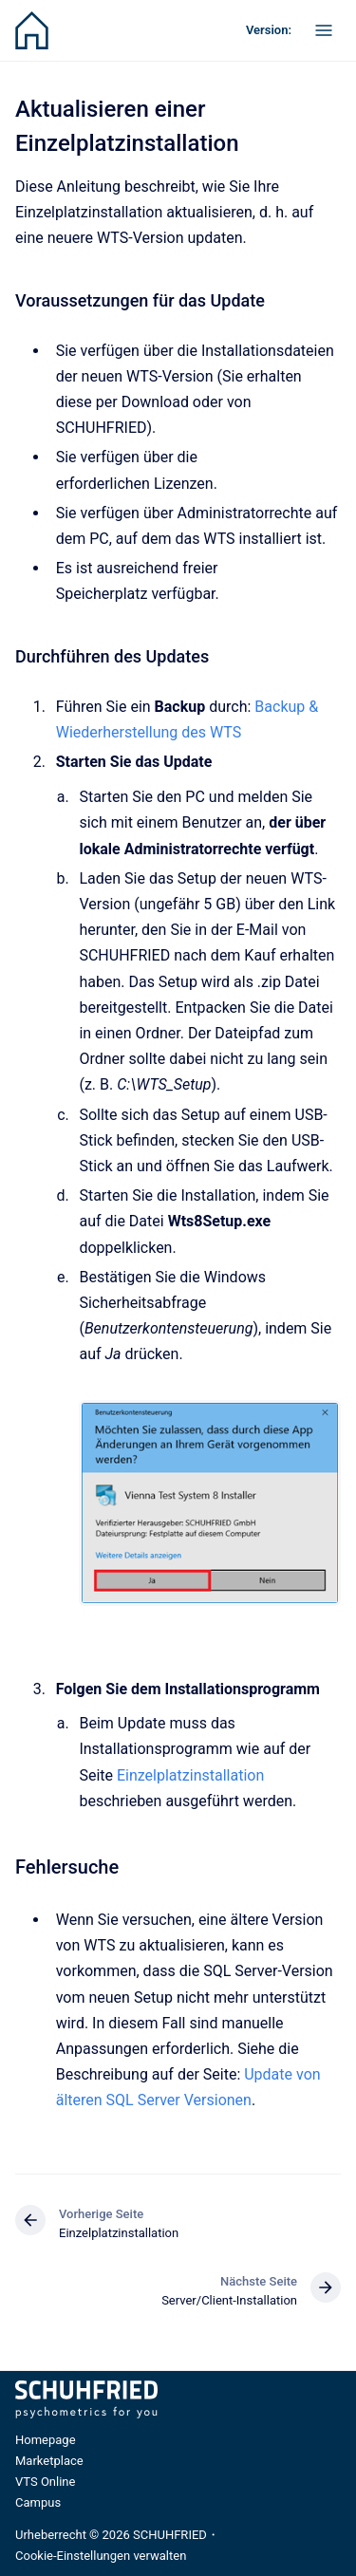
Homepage (45, 2440)
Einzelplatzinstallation (190, 1775)
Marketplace (49, 2461)
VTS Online (45, 2481)
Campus (38, 2502)
